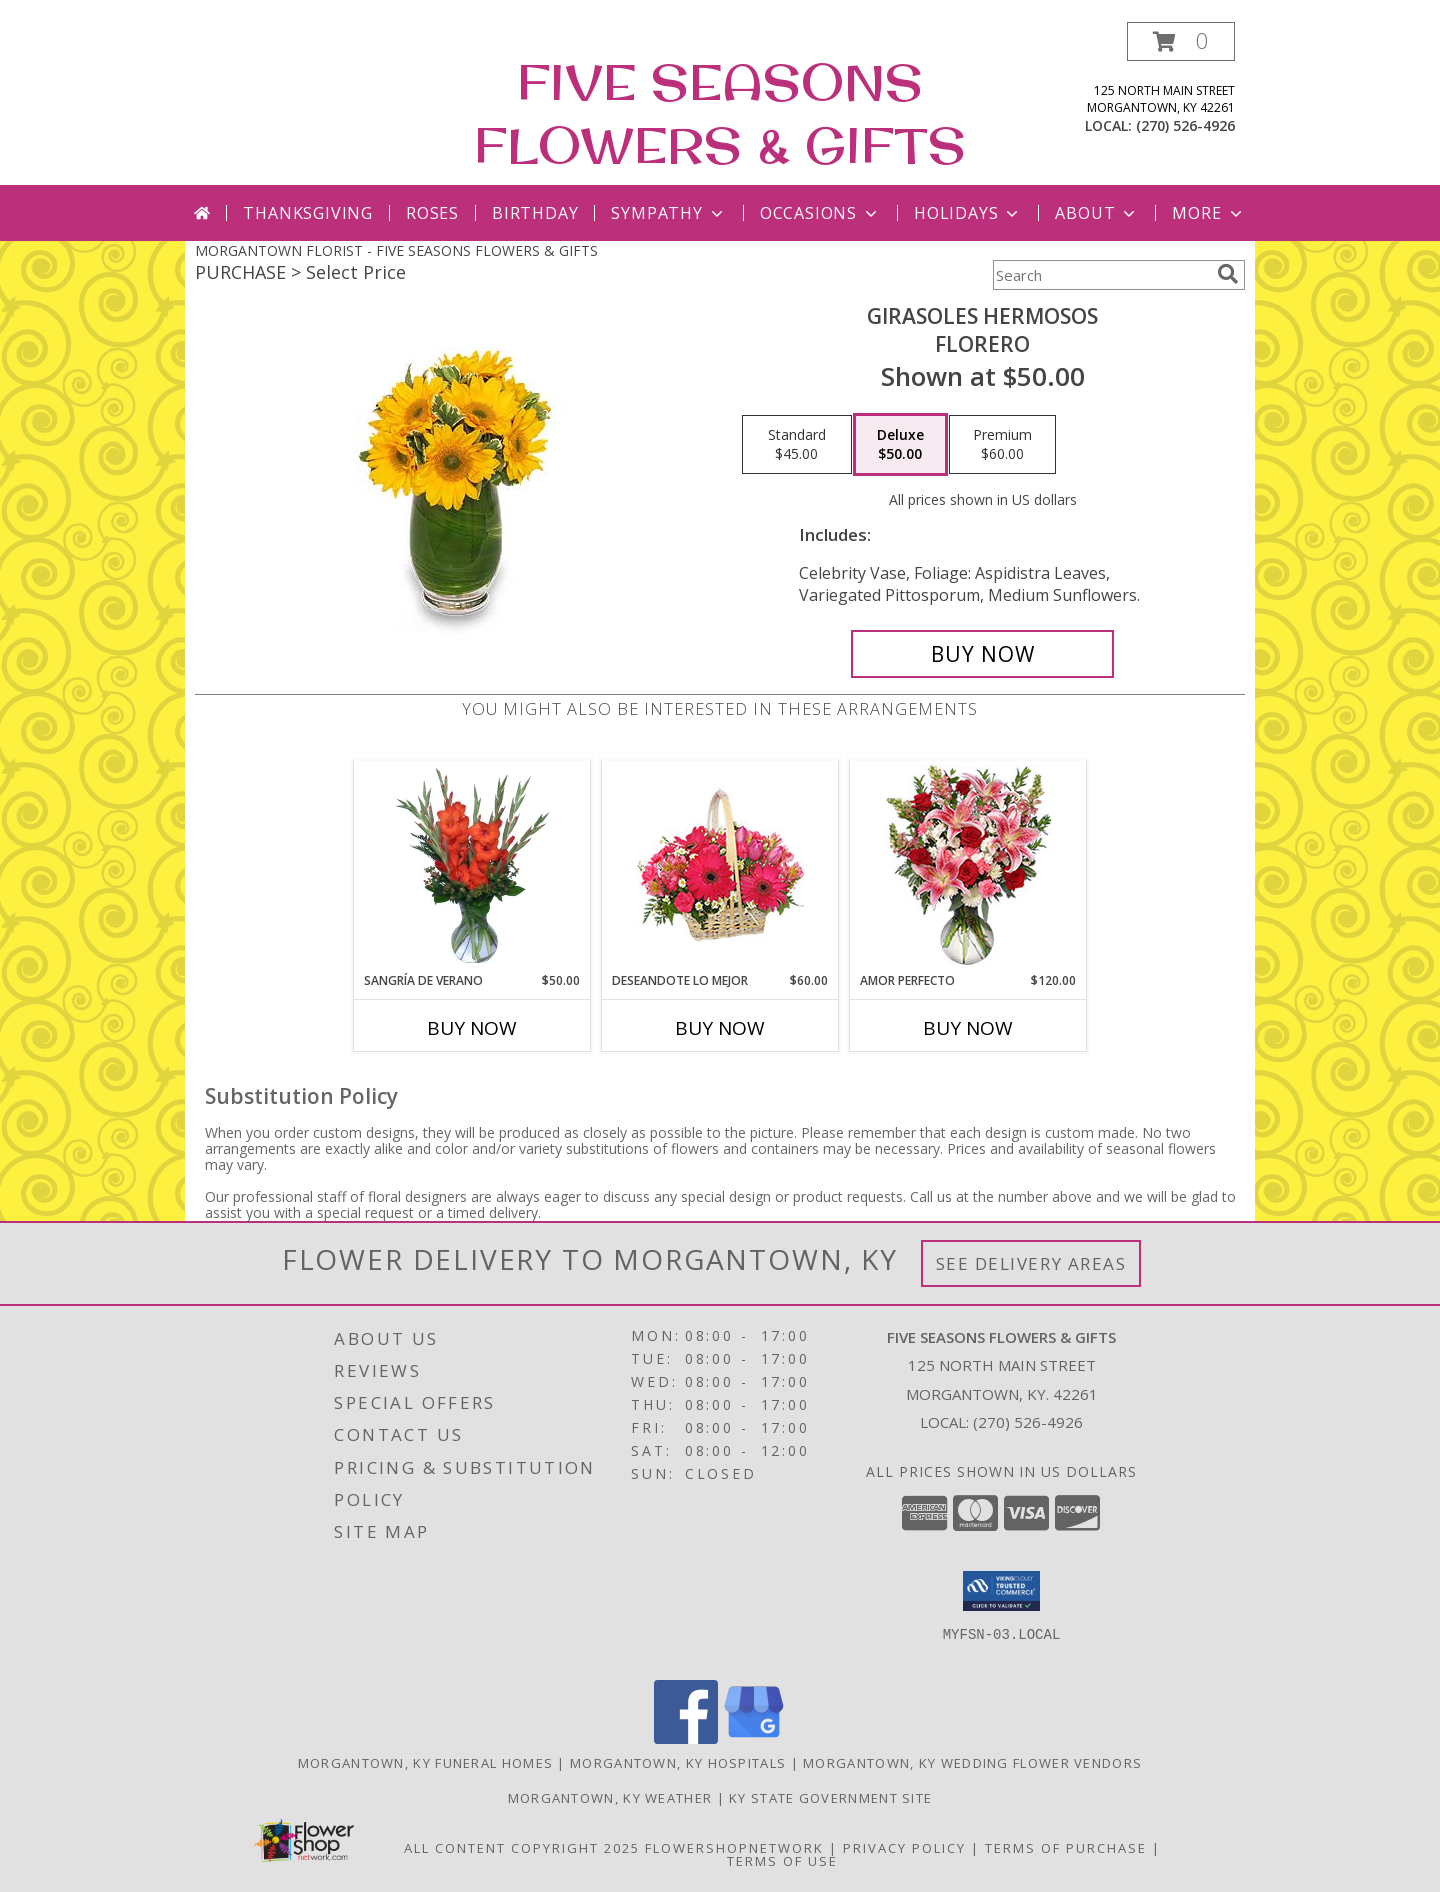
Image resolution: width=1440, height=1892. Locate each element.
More (1208, 213)
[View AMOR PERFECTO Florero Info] (968, 866)
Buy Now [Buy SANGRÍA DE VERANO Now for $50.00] (472, 1028)
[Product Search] (1101, 275)
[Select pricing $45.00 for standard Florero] (797, 445)
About (1097, 213)
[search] (1228, 274)
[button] (1181, 41)
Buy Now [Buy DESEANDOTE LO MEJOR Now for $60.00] (720, 1028)
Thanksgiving (308, 213)
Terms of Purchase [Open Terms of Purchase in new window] (1066, 1848)
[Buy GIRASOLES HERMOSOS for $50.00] (982, 654)
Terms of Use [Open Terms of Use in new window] (782, 1861)
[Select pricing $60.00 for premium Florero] (1002, 445)
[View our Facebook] (686, 1738)
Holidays (968, 213)
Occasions (820, 213)
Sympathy (668, 213)
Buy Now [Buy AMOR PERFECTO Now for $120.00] (968, 1028)
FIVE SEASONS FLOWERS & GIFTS (720, 113)
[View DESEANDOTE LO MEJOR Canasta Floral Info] (720, 866)
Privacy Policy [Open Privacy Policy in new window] (904, 1848)
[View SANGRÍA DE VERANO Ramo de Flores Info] (472, 866)
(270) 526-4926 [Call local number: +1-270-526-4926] (1185, 125)
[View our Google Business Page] (754, 1738)
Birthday (535, 213)
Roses (432, 213)
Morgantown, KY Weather (610, 1798)
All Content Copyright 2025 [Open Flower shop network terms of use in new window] (522, 1848)
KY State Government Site (830, 1798)
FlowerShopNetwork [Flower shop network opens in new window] (734, 1848)
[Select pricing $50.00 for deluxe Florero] (900, 445)
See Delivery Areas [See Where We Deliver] (1031, 1263)
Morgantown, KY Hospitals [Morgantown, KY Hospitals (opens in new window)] (678, 1763)
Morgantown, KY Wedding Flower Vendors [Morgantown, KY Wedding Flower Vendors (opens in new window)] (972, 1763)
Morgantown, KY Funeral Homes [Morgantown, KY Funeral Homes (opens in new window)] (425, 1763)
